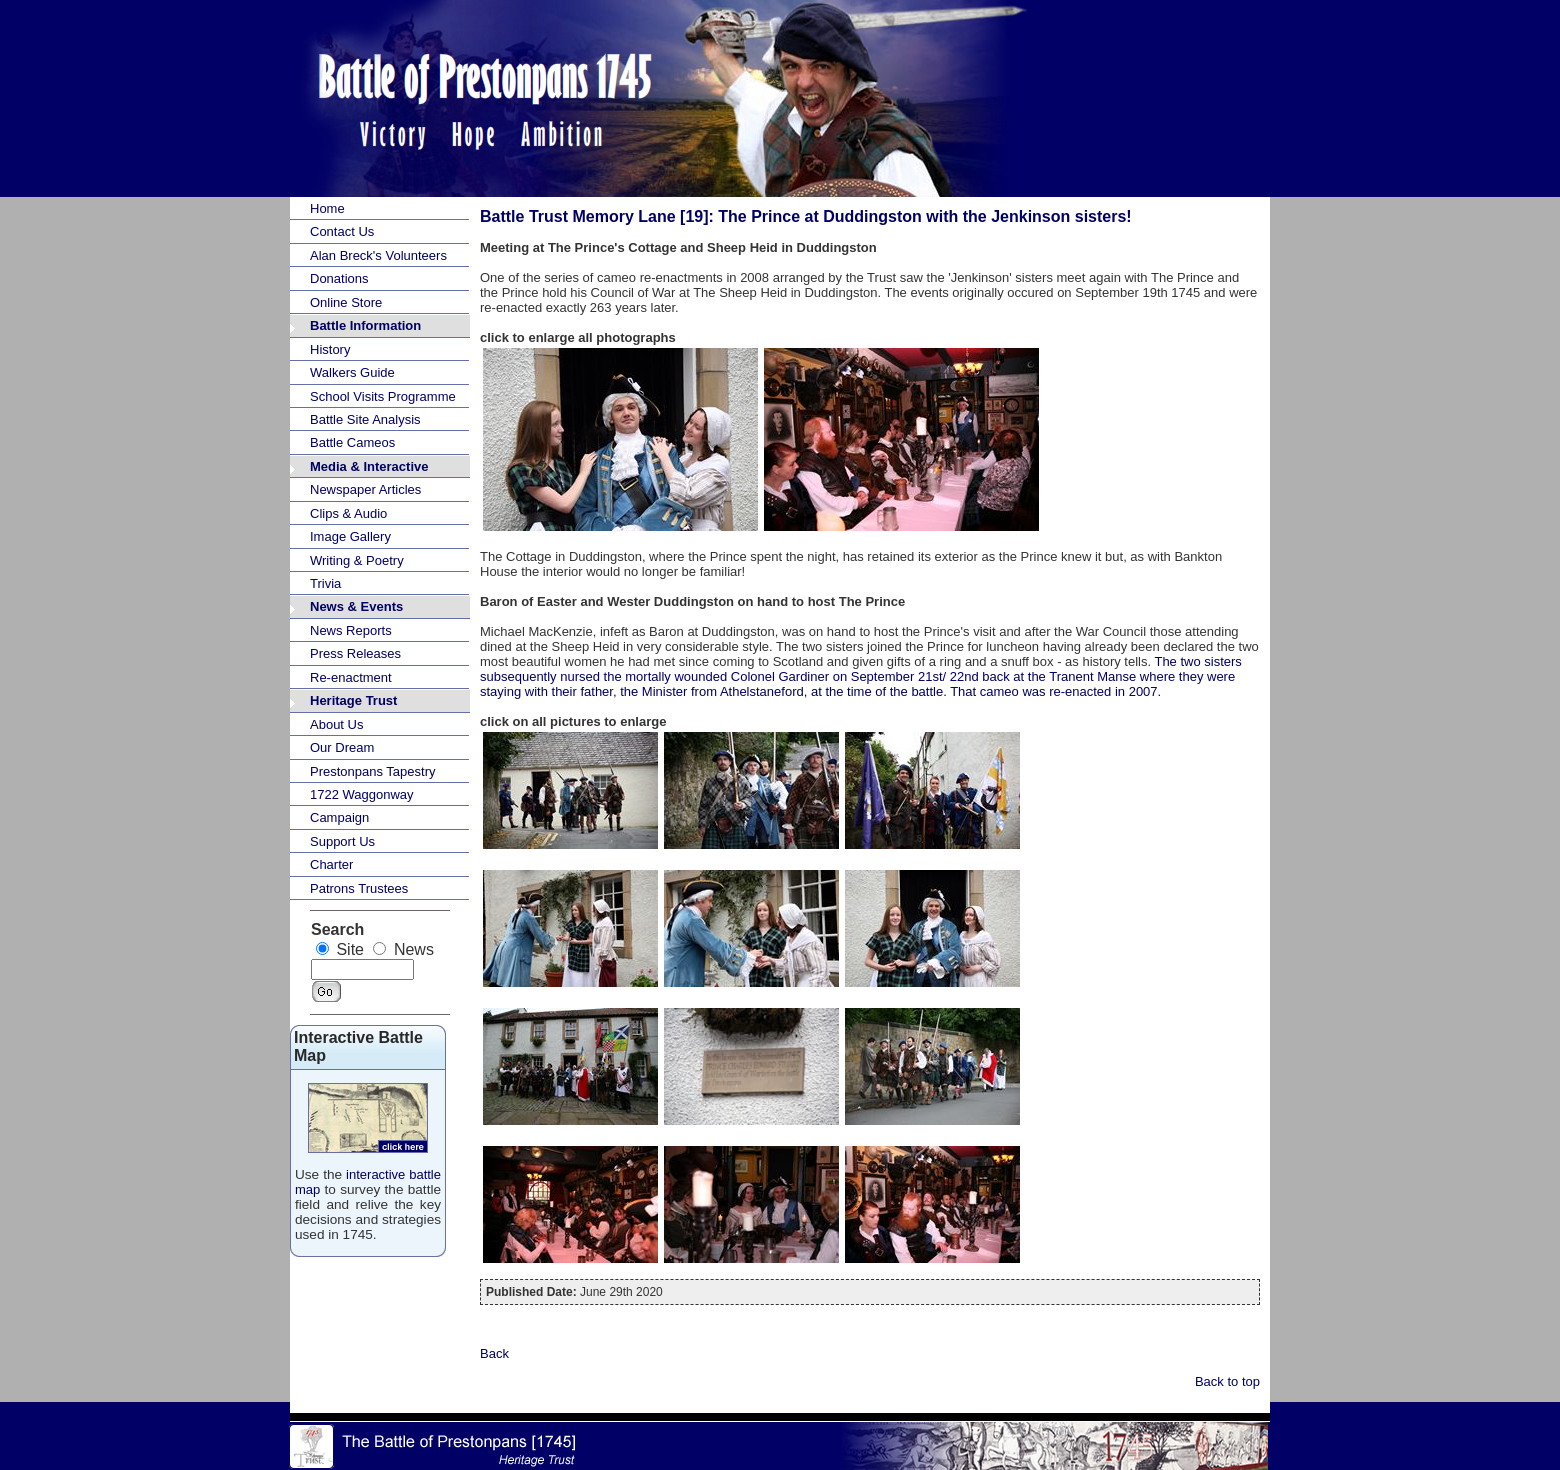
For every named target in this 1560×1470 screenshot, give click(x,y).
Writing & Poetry (357, 560)
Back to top (1227, 1381)
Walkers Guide (352, 372)
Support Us (342, 841)
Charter (331, 864)
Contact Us (342, 231)
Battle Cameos (352, 442)
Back (494, 1353)
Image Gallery (350, 536)
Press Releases (355, 653)
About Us (336, 724)
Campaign (339, 817)
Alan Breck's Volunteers (378, 255)
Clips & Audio (348, 513)
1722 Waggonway (362, 794)
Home (327, 208)
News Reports (351, 630)
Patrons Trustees (359, 888)
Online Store (346, 302)
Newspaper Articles (365, 489)
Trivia (325, 583)
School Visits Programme (383, 396)
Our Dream (342, 747)
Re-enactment (351, 677)
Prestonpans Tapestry (373, 771)
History (330, 349)
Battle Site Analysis (365, 419)
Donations (339, 278)
